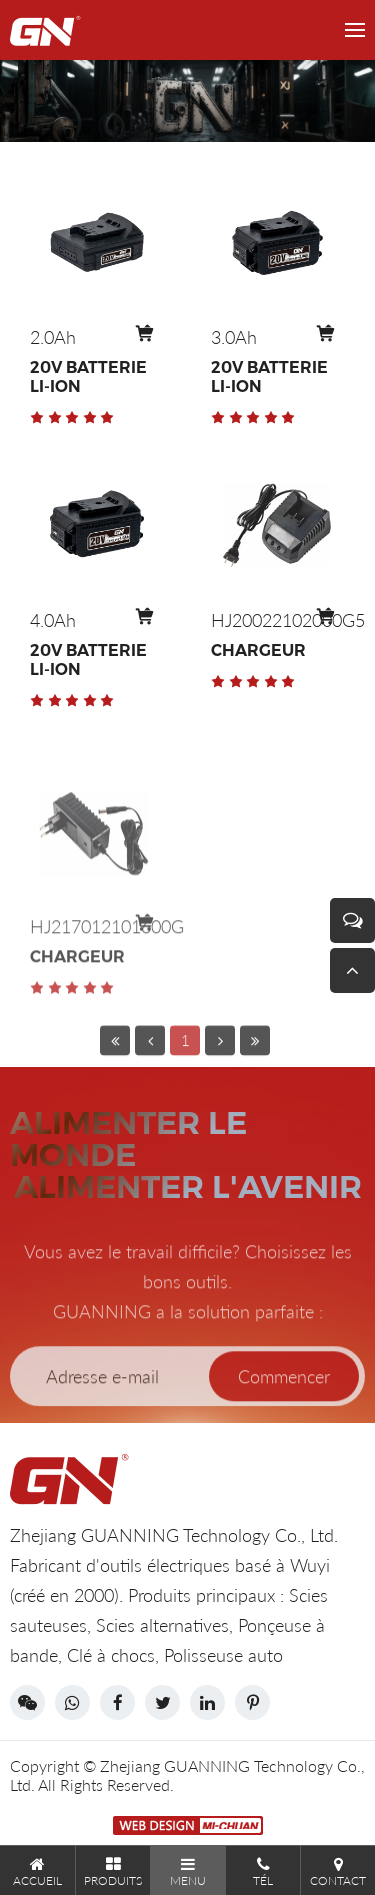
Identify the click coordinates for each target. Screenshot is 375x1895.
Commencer (284, 1408)
